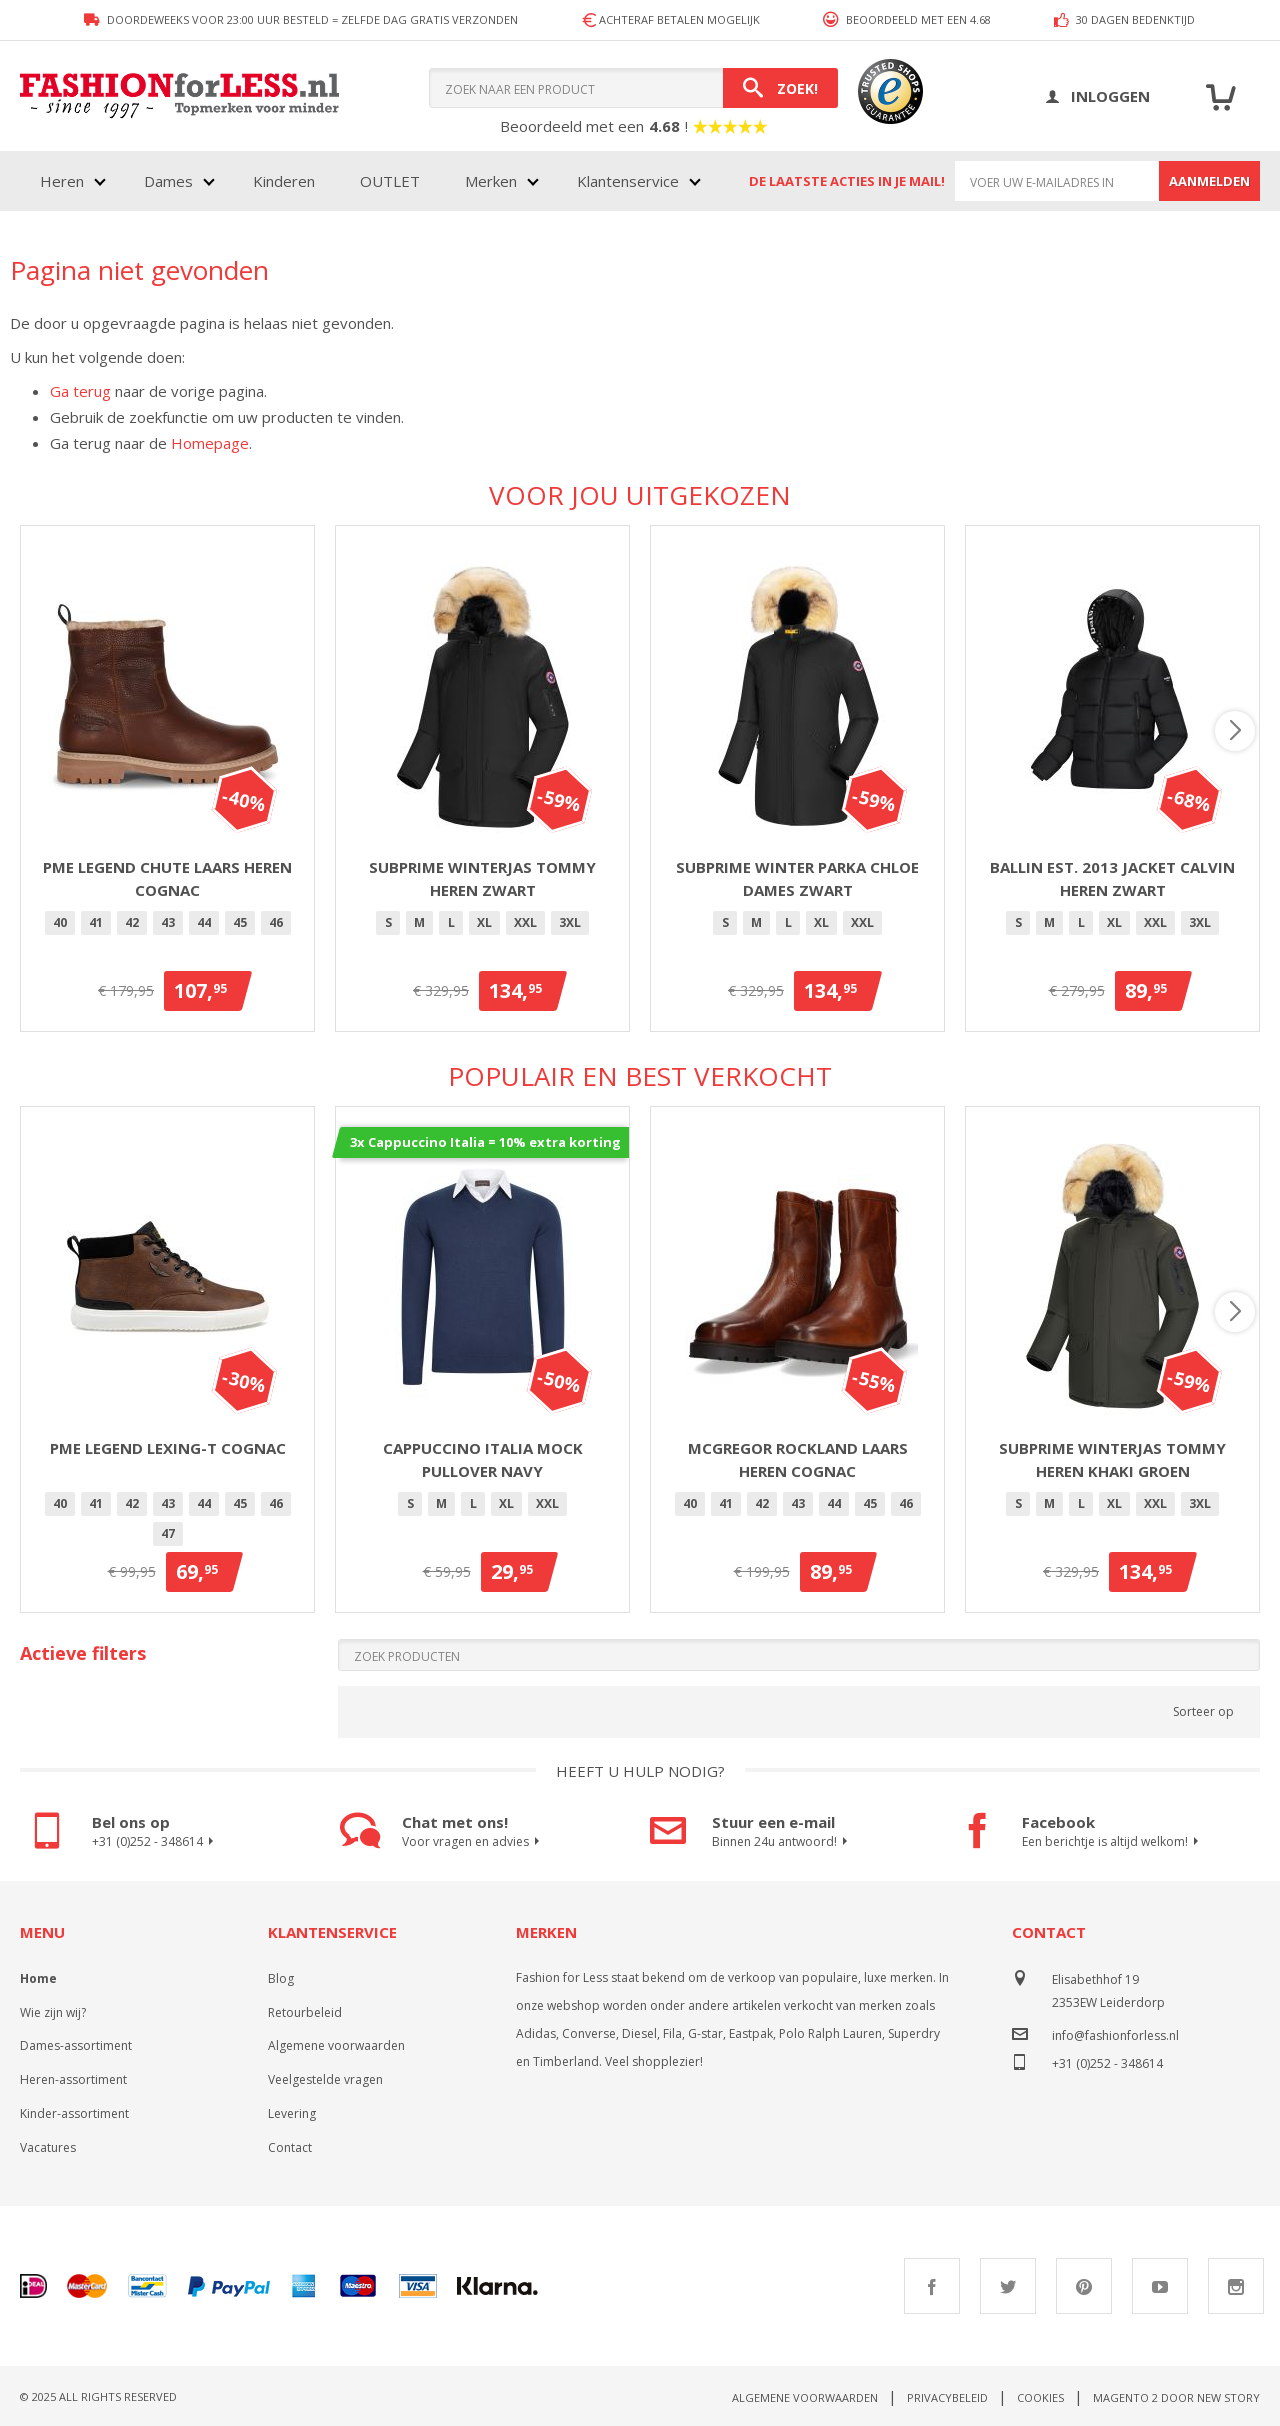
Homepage (210, 443)
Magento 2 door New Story (1176, 2397)
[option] (60, 923)
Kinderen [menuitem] (284, 181)
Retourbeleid (305, 2012)
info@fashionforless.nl (1115, 2035)
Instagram (1236, 2286)
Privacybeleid (947, 2397)
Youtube (1160, 2286)
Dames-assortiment (76, 2045)
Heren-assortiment (73, 2079)
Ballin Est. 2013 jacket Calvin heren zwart (1112, 878)
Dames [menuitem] (168, 181)
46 (276, 922)
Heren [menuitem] (62, 181)
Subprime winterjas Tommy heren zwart (482, 878)
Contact (290, 2147)
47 (168, 1533)
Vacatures (48, 2147)
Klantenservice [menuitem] (628, 181)
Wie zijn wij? (53, 2012)
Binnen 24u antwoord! (782, 1842)
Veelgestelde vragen (325, 2079)
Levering (292, 2113)
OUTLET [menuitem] (390, 181)
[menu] (368, 181)
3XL (570, 922)
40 (60, 922)
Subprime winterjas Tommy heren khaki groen (1112, 1459)
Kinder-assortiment (74, 2113)
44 (204, 922)
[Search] (780, 88)
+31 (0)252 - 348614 (155, 1842)
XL (484, 922)
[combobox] (633, 88)
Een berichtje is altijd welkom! (1113, 1842)
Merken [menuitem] (491, 181)
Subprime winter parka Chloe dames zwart (797, 878)
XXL (525, 922)
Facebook (932, 2286)
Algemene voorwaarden (336, 2045)
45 (240, 922)
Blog (281, 1978)
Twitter (1008, 2286)
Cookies (1040, 2397)
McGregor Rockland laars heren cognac (798, 1459)
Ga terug (80, 391)
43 (168, 922)
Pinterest (1084, 2286)
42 (132, 922)
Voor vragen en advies (473, 1842)
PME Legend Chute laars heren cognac (167, 878)
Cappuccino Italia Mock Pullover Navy (483, 1459)
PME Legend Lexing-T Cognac (168, 1448)
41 (96, 922)
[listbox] (167, 926)
